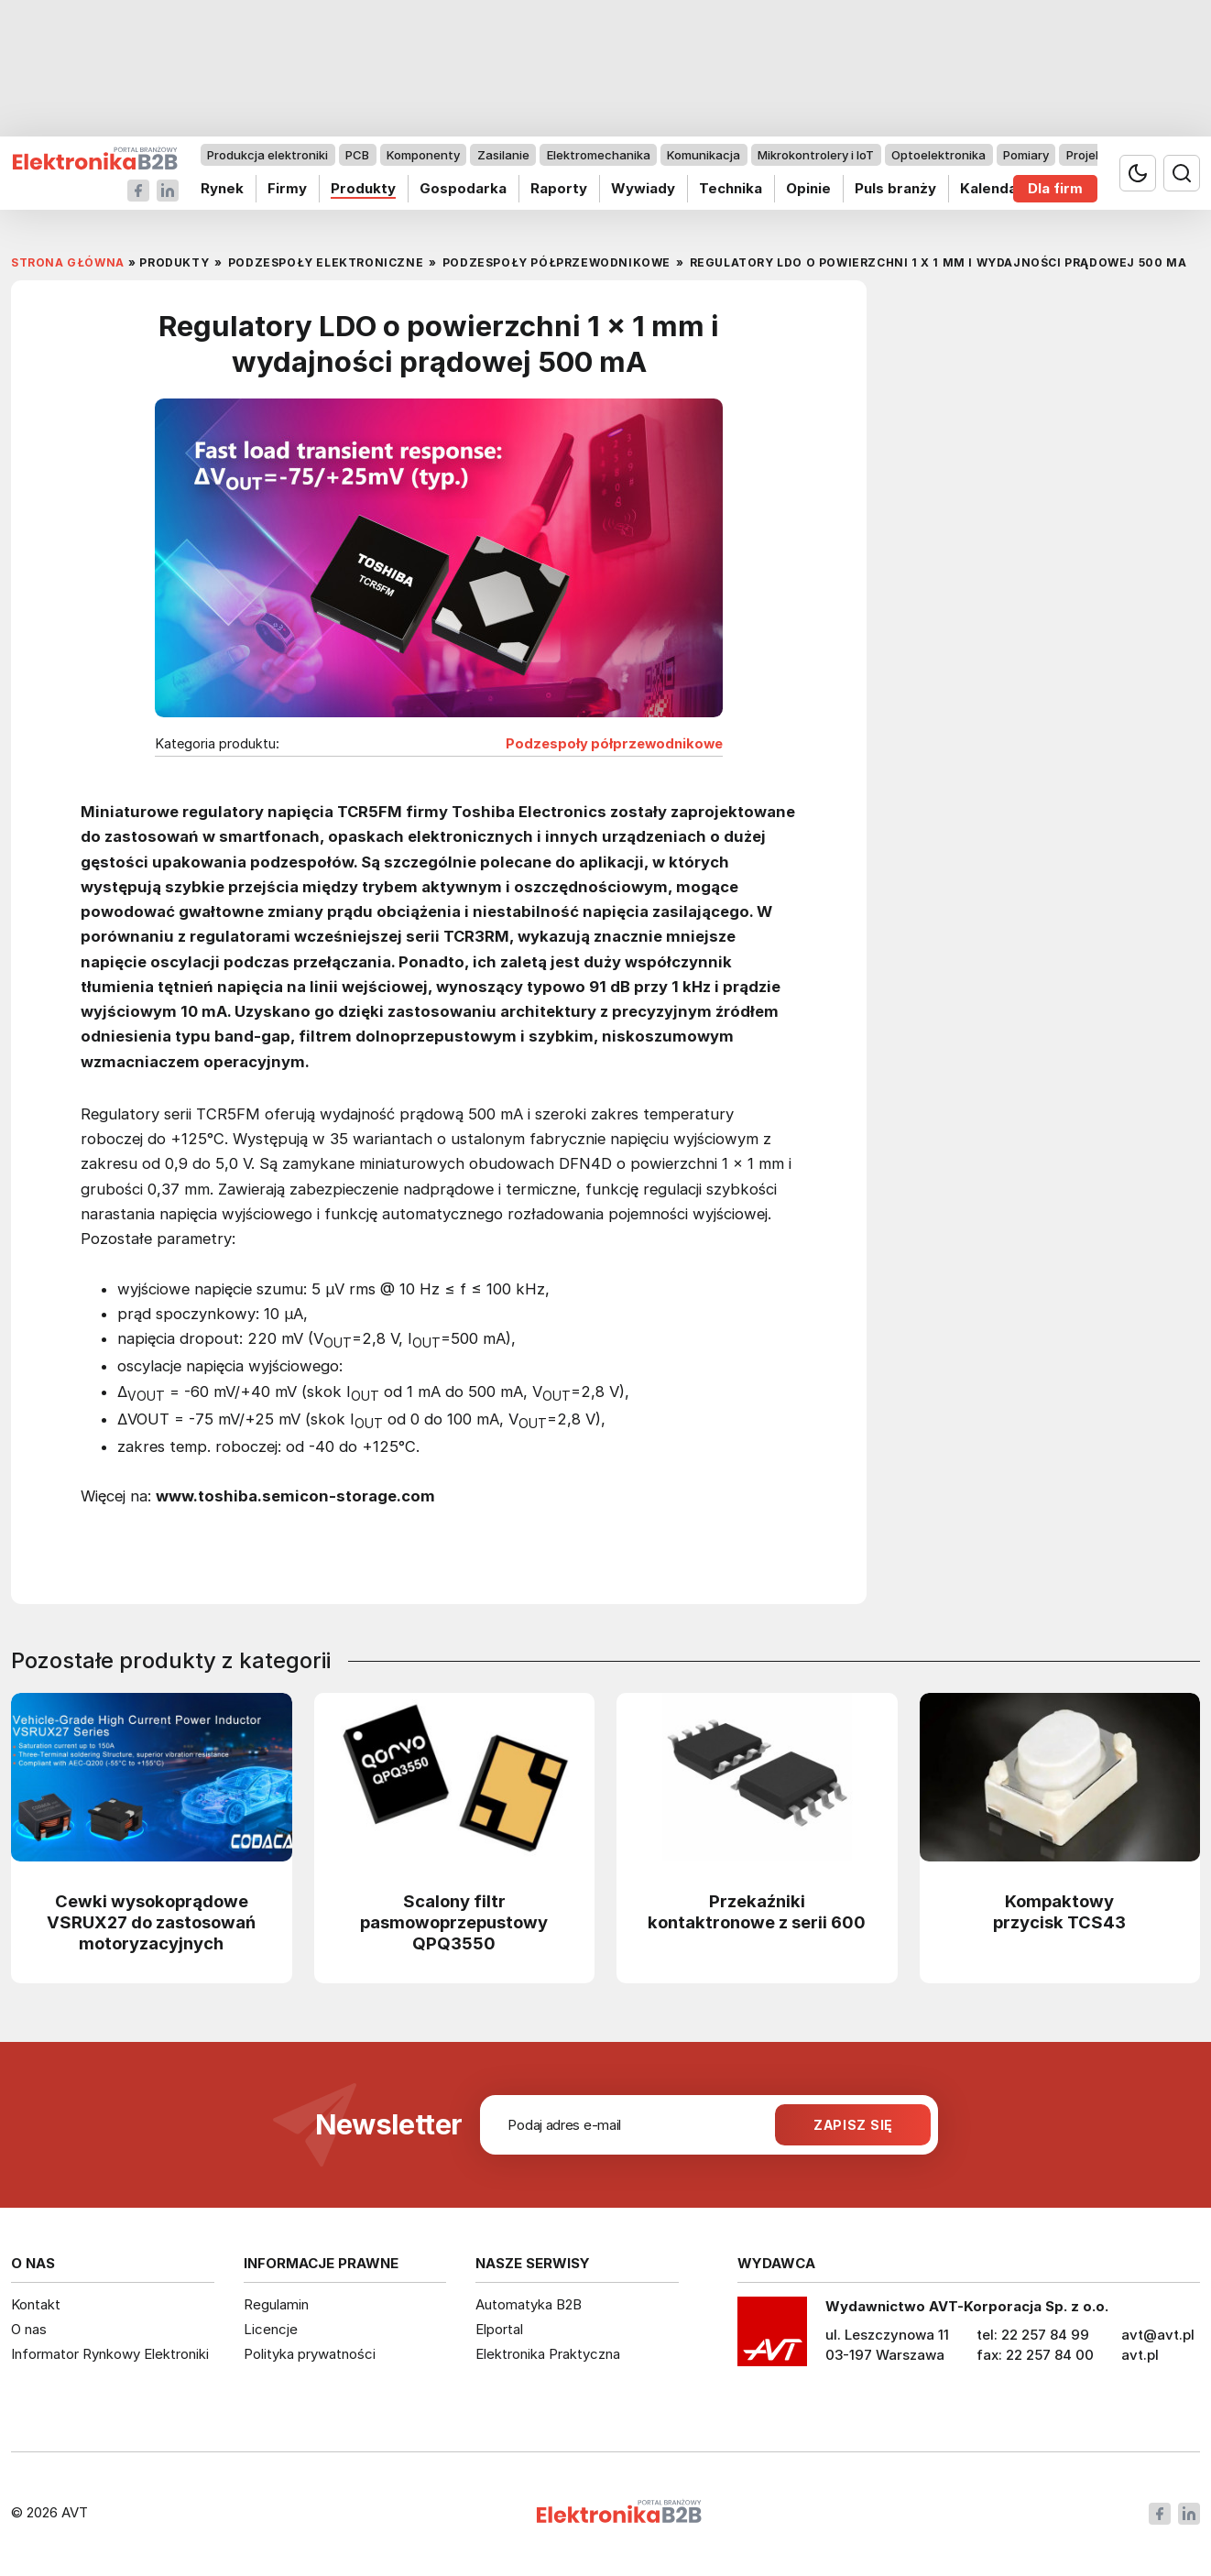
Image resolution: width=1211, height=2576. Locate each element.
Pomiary (1026, 154)
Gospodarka (463, 188)
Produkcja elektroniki (267, 154)
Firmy (287, 188)
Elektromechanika (598, 154)
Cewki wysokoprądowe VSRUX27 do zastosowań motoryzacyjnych (151, 1922)
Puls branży (895, 188)
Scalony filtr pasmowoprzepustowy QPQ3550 (454, 1922)
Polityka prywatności (310, 2354)
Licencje (271, 2329)
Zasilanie (503, 154)
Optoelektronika (938, 154)
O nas (29, 2329)
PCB (357, 154)
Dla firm (1055, 188)
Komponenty (423, 154)
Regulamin (276, 2304)
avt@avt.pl (1158, 2334)
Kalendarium (1004, 188)
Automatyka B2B (528, 2304)
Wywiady (643, 188)
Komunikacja (703, 154)
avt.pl (1140, 2354)
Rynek (222, 188)
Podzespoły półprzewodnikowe (614, 744)
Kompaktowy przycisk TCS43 (1059, 1911)
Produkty (363, 188)
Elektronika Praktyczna (547, 2354)
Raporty (558, 188)
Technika (730, 188)
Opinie (808, 188)
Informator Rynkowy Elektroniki (110, 2354)
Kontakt (35, 2304)
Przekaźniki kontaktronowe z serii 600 (757, 1911)
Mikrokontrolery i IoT (816, 154)
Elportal (499, 2329)
